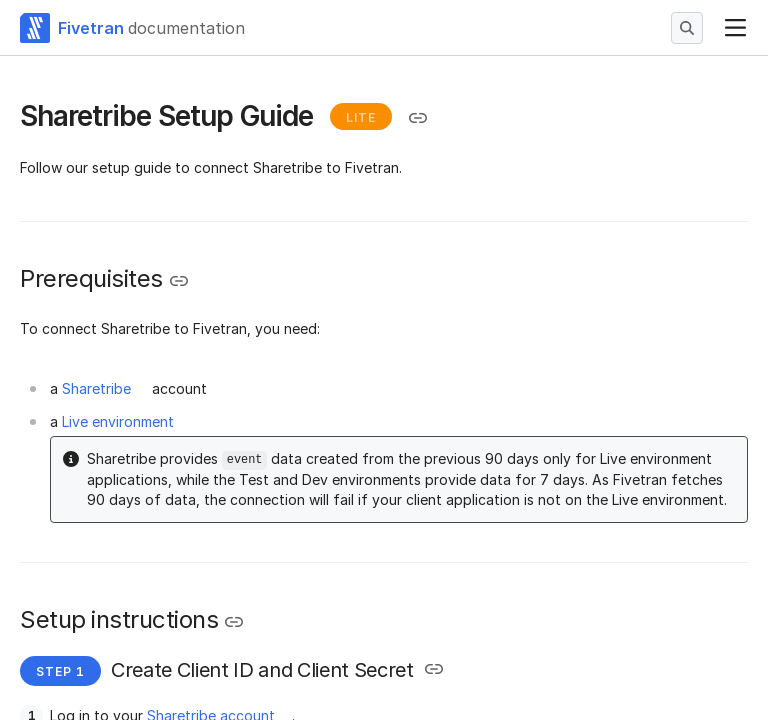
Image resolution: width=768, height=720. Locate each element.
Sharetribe (96, 388)
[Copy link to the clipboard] (418, 118)
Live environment (118, 421)
